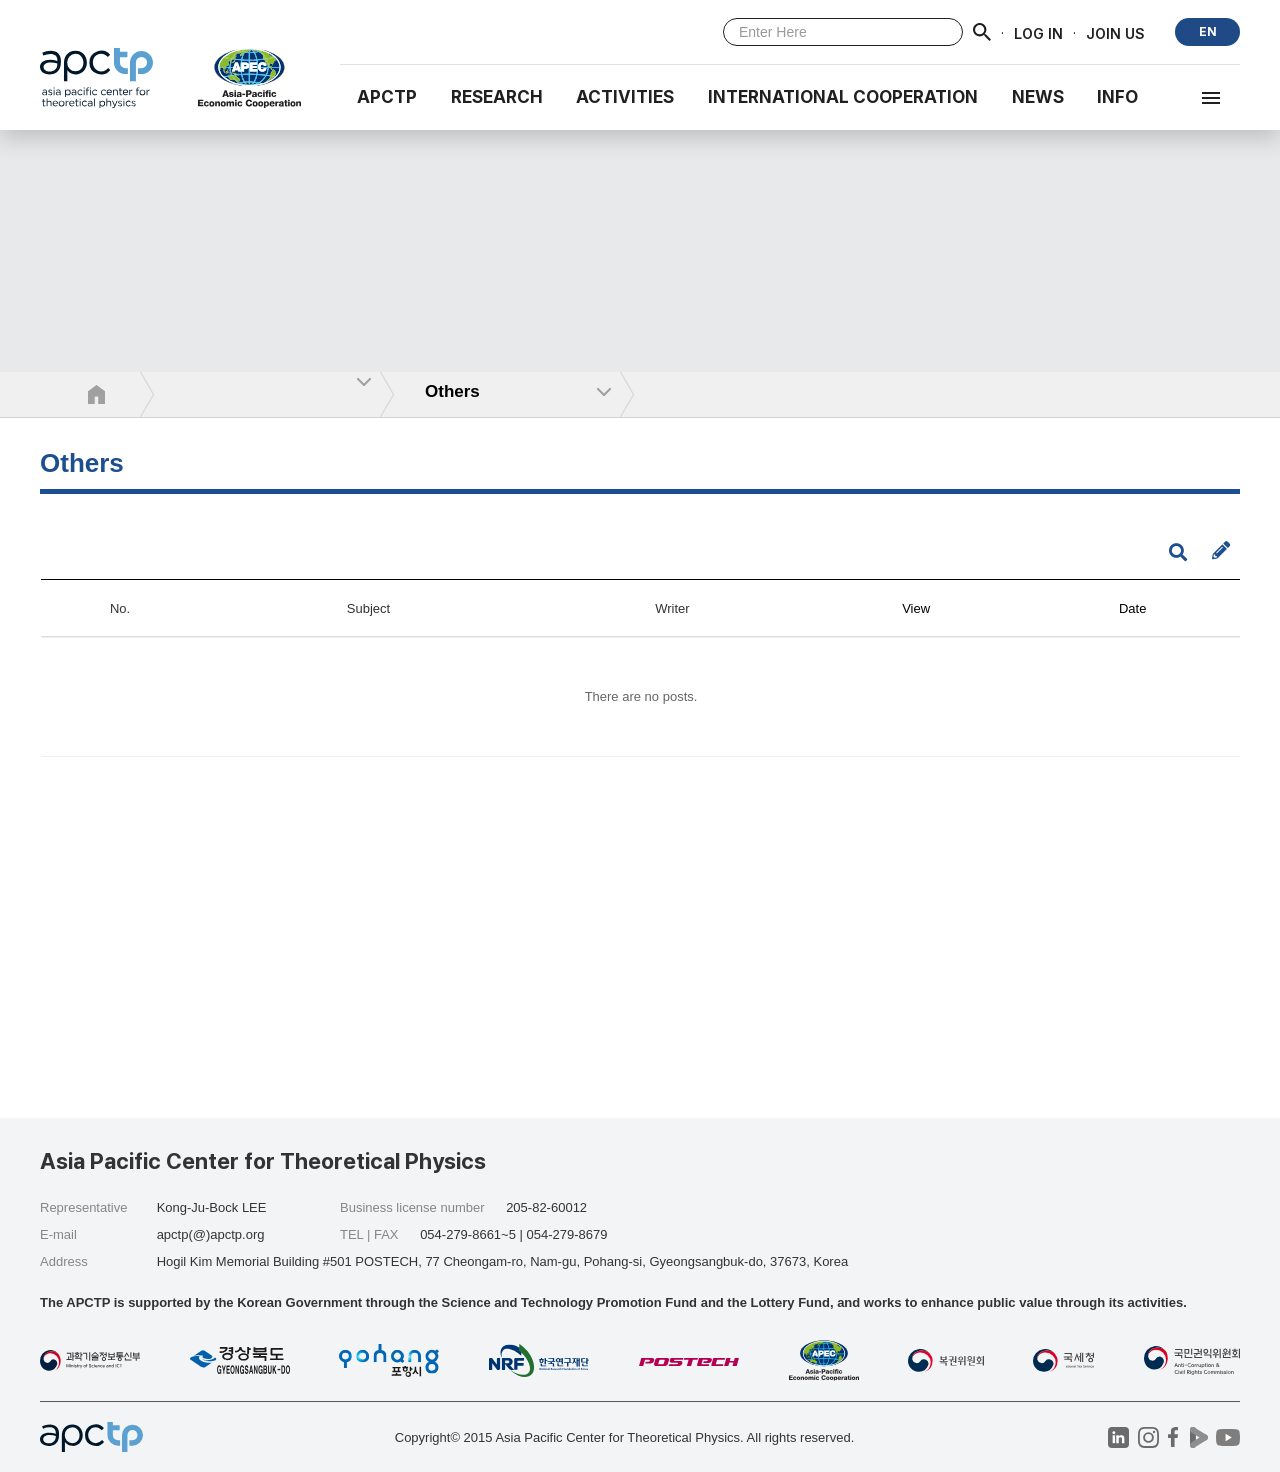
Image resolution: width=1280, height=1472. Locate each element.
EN (1208, 31)
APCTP (387, 97)
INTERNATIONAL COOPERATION (843, 97)
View (916, 608)
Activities (625, 97)
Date (1132, 608)
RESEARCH (497, 97)
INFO (1117, 97)
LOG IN (1038, 32)
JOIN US (1115, 32)
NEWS (1038, 97)
